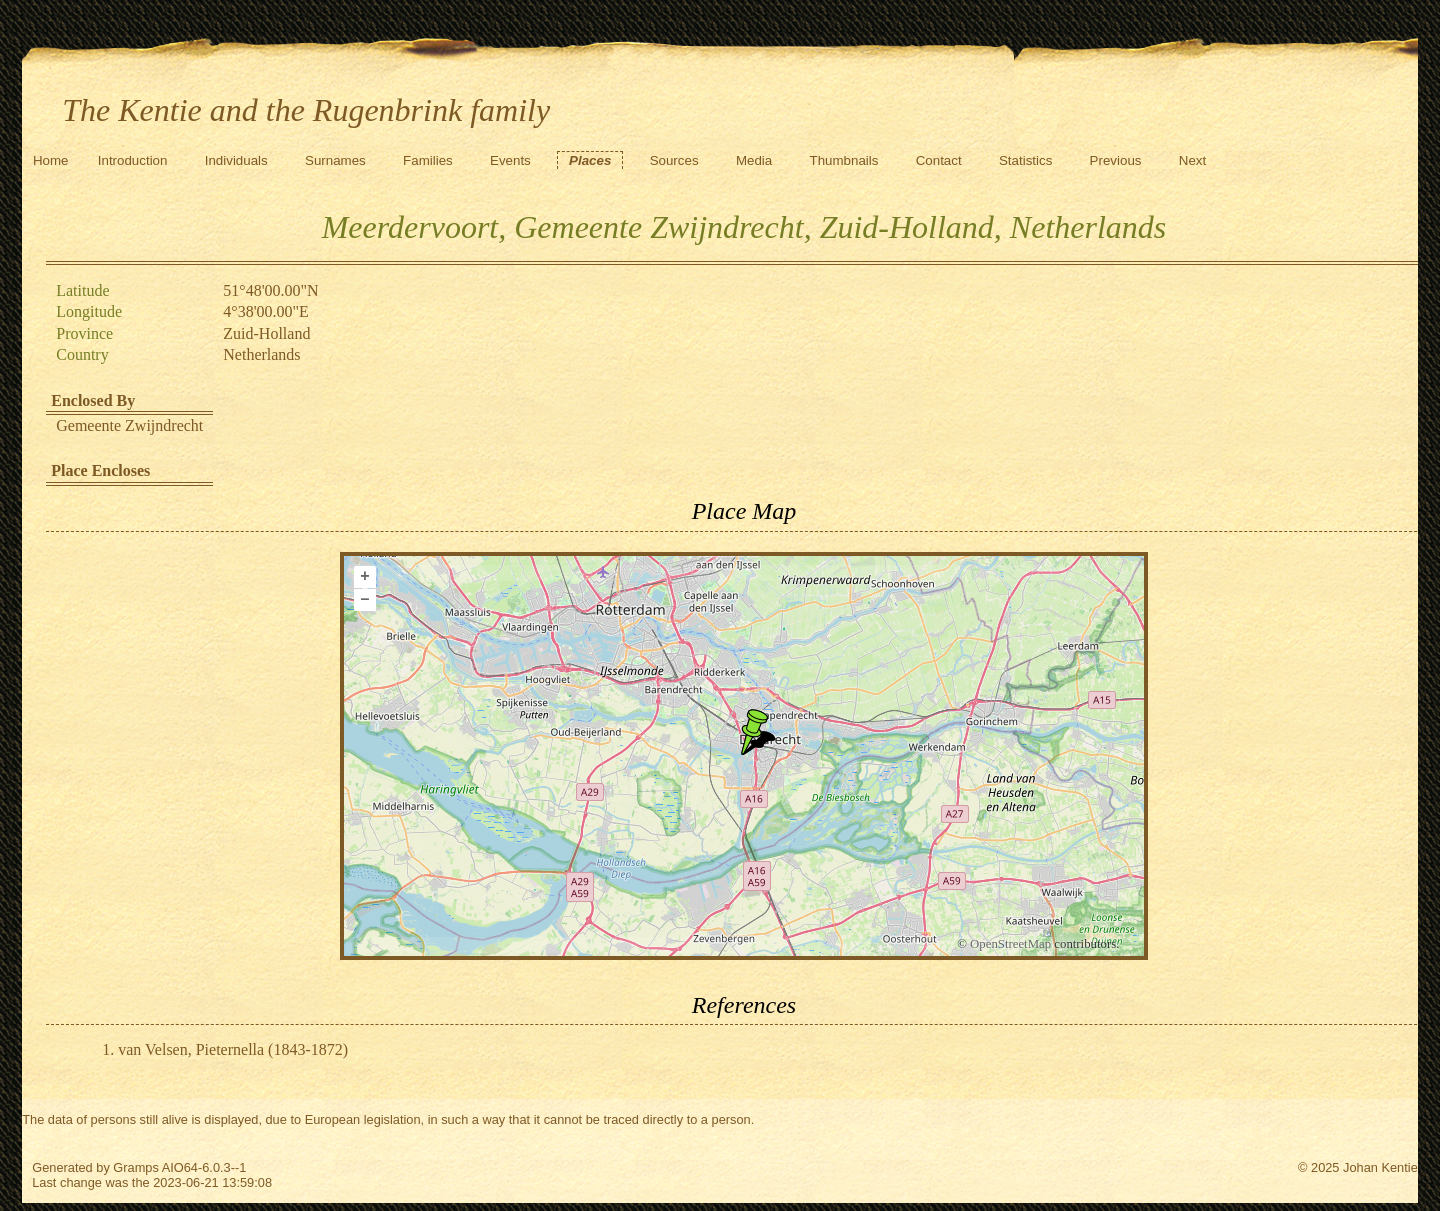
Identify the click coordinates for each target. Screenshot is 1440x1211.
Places (590, 160)
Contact (939, 160)
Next (1192, 160)
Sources (674, 160)
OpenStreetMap (1010, 944)
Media (754, 160)
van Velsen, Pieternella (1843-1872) (233, 1049)
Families (428, 160)
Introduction (133, 160)
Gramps (136, 1167)
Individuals (236, 160)
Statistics (1025, 160)
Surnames (335, 160)
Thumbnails (844, 160)
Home (51, 160)
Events (510, 160)
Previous (1116, 160)
